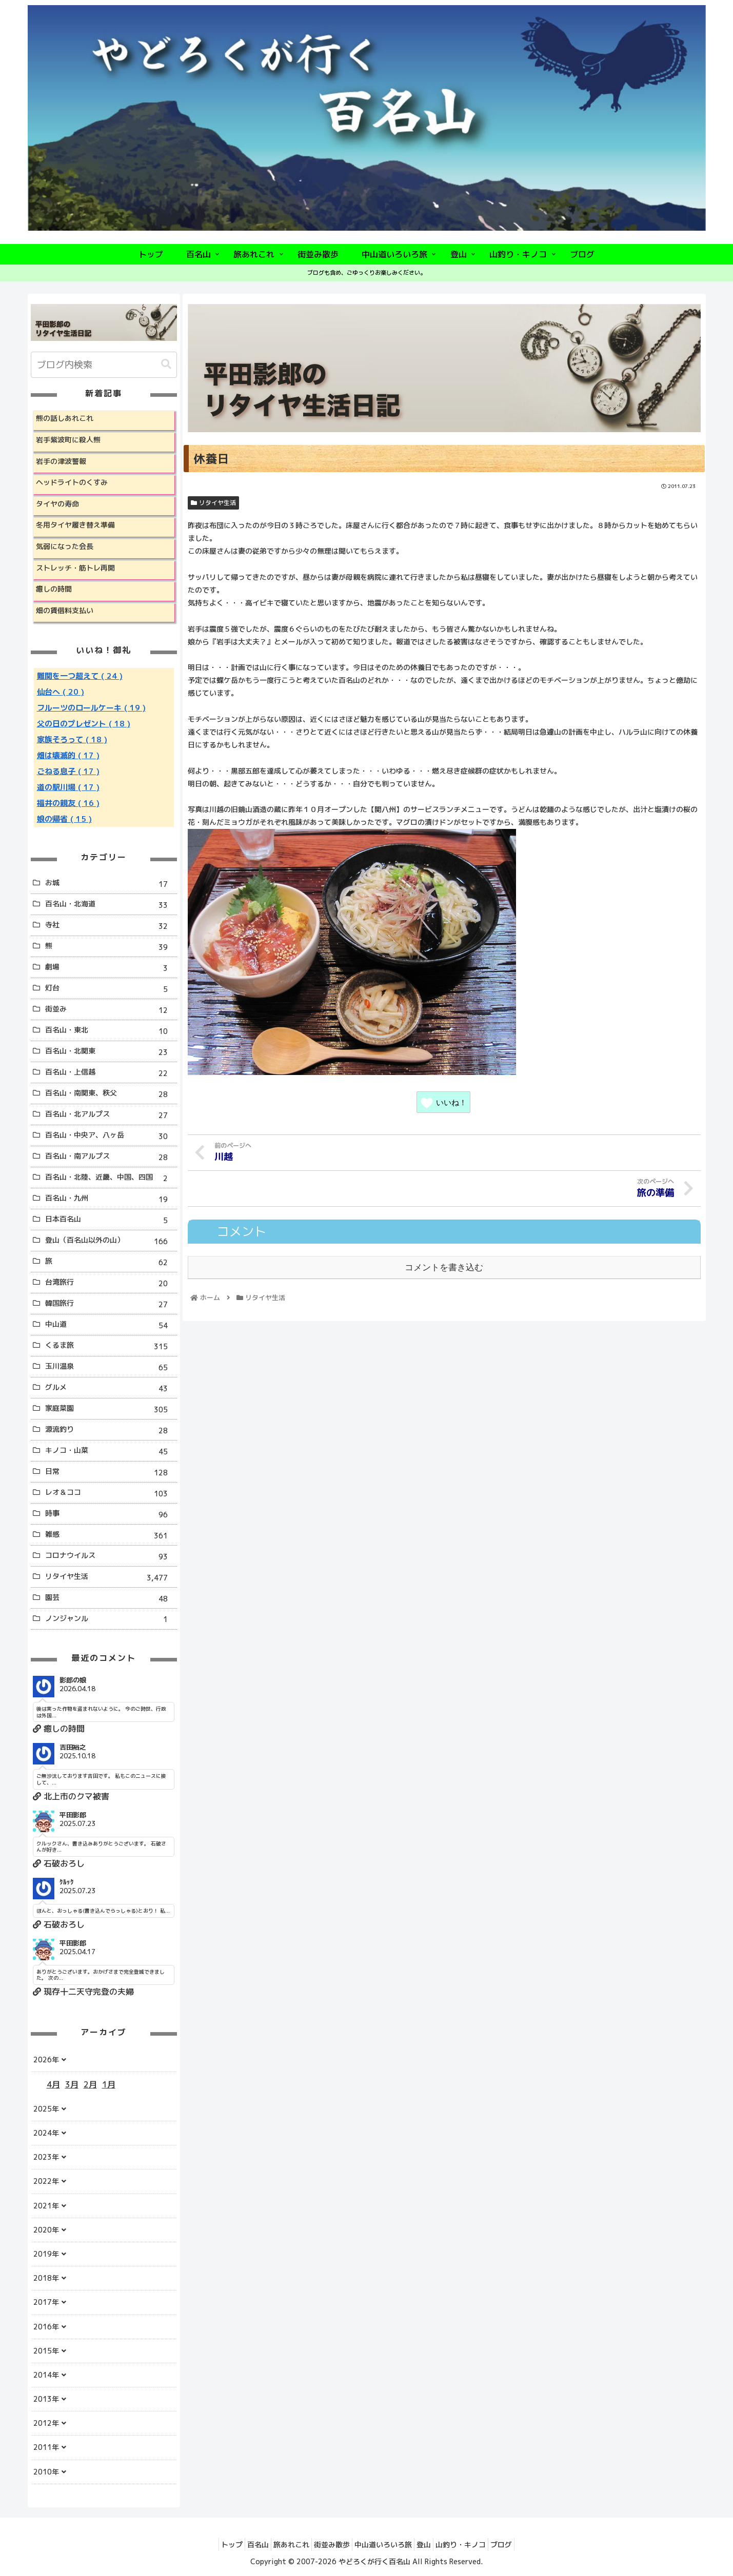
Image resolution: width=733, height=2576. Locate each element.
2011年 (46, 2447)
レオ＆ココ (110, 1493)
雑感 (110, 1535)
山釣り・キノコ (476, 2544)
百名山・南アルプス (110, 1157)
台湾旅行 (110, 1283)
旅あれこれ (282, 2544)
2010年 (46, 2472)
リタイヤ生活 (213, 502)
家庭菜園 (110, 1409)
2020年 (46, 2230)
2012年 (46, 2423)
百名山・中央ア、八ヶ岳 (110, 1136)
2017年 (46, 2302)
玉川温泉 (110, 1367)
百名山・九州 (110, 1199)
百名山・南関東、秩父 (110, 1094)
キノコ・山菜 (110, 1451)
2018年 (46, 2278)
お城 (110, 884)
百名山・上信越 (110, 1073)
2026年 (46, 2059)
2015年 (46, 2351)
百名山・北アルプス (110, 1115)
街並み (110, 1010)
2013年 (46, 2399)
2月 (90, 2084)
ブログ (522, 2544)
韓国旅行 (110, 1304)
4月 (53, 2084)
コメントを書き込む (444, 1266)
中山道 (110, 1325)
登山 (433, 2544)
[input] (104, 365)
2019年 (46, 2254)
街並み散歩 (329, 2544)
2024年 (46, 2133)
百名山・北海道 (110, 905)
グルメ (110, 1388)
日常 (110, 1472)
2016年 (46, 2326)
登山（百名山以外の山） (110, 1241)
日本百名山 (110, 1220)
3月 (71, 2084)
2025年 (46, 2109)
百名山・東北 (110, 1031)
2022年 (46, 2181)
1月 (108, 2084)
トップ (210, 2544)
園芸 (110, 1598)
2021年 (46, 2205)
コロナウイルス (110, 1556)
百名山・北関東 (110, 1052)
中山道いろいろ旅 (386, 2544)
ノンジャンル (110, 1619)
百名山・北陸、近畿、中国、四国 (110, 1178)
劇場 (110, 968)
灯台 (110, 989)
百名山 (242, 2544)
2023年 (46, 2157)
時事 (110, 1514)
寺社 (110, 926)
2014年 (46, 2375)
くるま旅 (110, 1346)
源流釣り (110, 1430)
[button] (166, 364)
